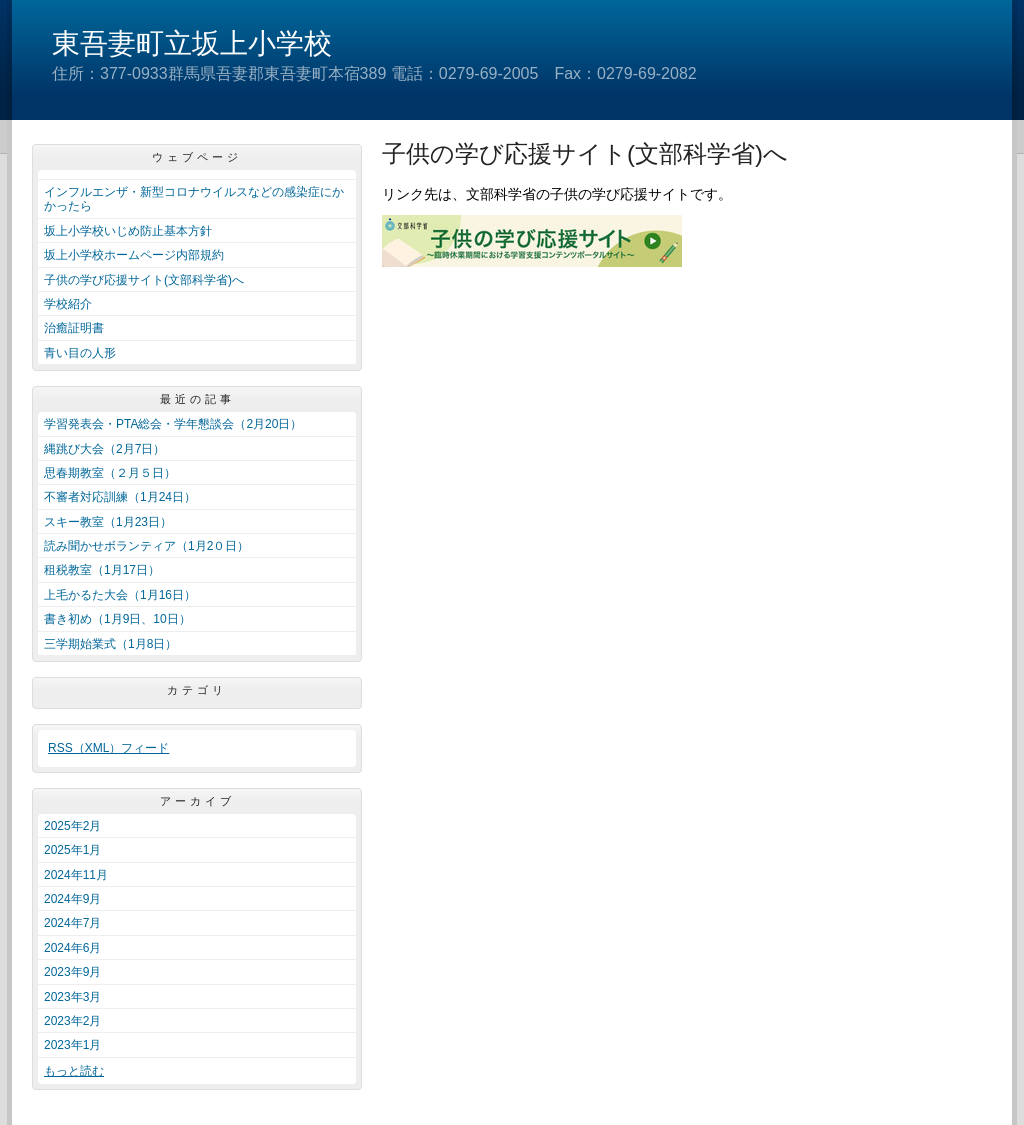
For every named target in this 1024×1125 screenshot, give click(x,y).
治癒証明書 (74, 328)
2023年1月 (72, 1045)
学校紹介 (68, 304)
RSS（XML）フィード (108, 748)
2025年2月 (72, 826)
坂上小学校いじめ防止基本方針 (128, 231)
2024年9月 (72, 899)
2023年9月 (72, 972)
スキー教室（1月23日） (108, 522)
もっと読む (74, 1071)
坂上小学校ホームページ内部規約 (134, 255)
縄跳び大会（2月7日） (104, 449)
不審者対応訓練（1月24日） (120, 497)
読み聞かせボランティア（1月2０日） (146, 546)
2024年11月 (76, 875)
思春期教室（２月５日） (110, 473)
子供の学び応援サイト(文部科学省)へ (144, 280)
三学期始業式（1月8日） (110, 644)
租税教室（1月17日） (102, 570)
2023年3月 (72, 997)
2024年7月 (72, 923)
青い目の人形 (80, 353)
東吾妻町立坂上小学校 (192, 43)
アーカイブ (197, 801)
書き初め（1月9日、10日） (117, 619)
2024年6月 (72, 948)
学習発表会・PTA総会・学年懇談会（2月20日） (173, 424)
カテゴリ (197, 690)
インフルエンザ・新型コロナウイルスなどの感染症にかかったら (194, 199)
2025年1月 (72, 850)
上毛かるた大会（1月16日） (120, 595)
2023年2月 (72, 1021)
